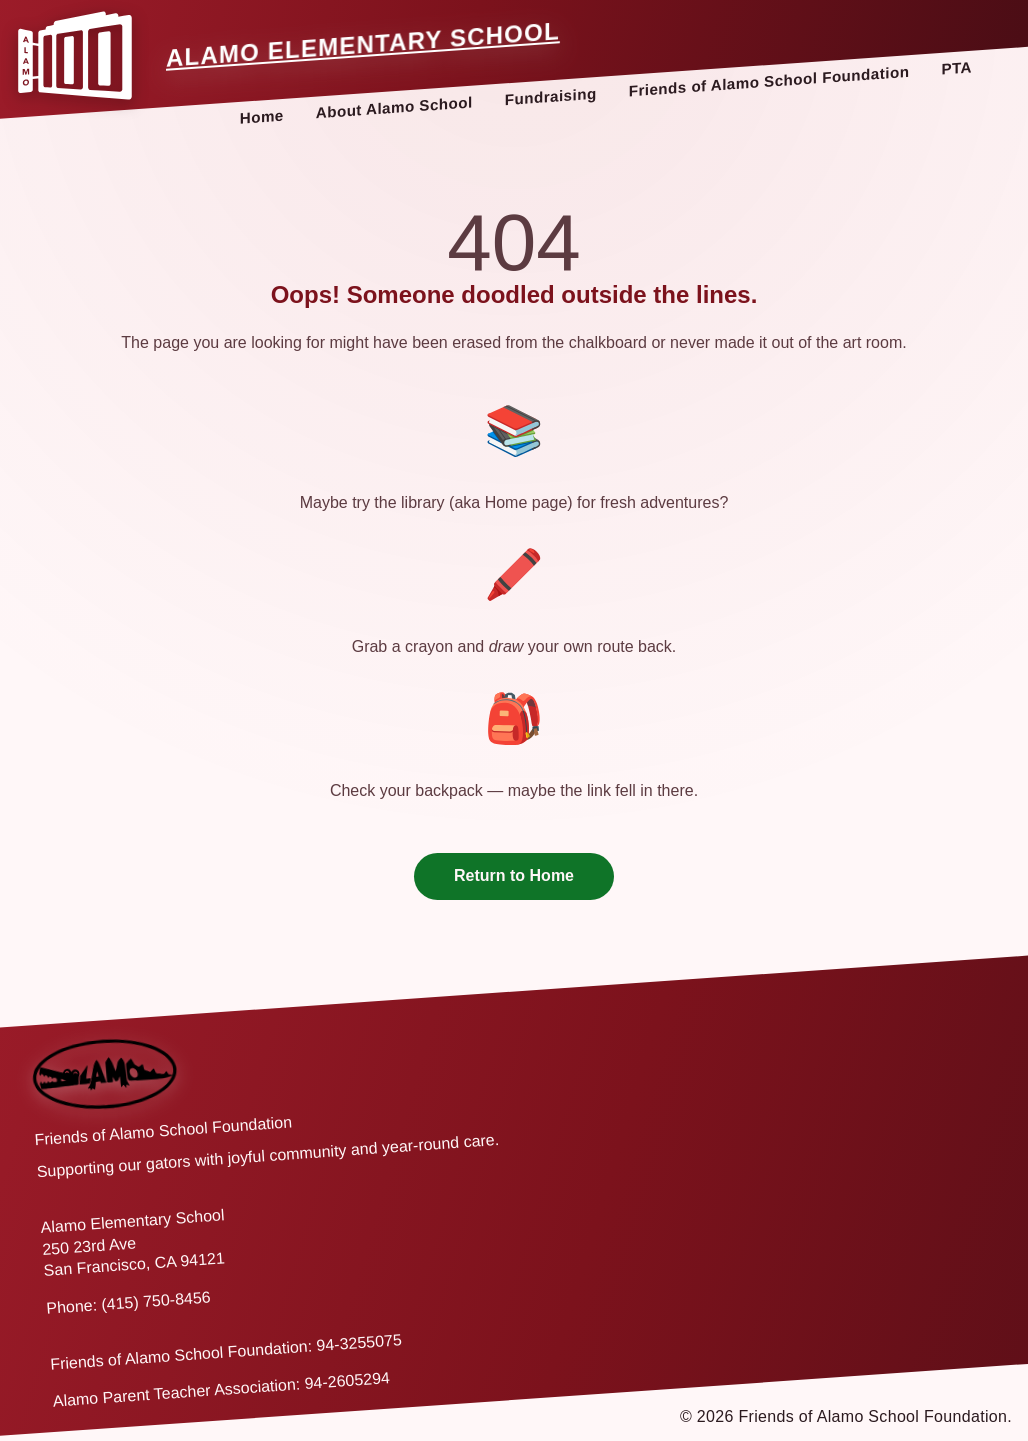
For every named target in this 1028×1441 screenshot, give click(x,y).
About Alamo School (394, 107)
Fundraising (551, 96)
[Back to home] (105, 1073)
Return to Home (514, 875)
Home (262, 117)
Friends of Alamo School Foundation (769, 81)
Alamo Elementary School (363, 44)
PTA (956, 67)
